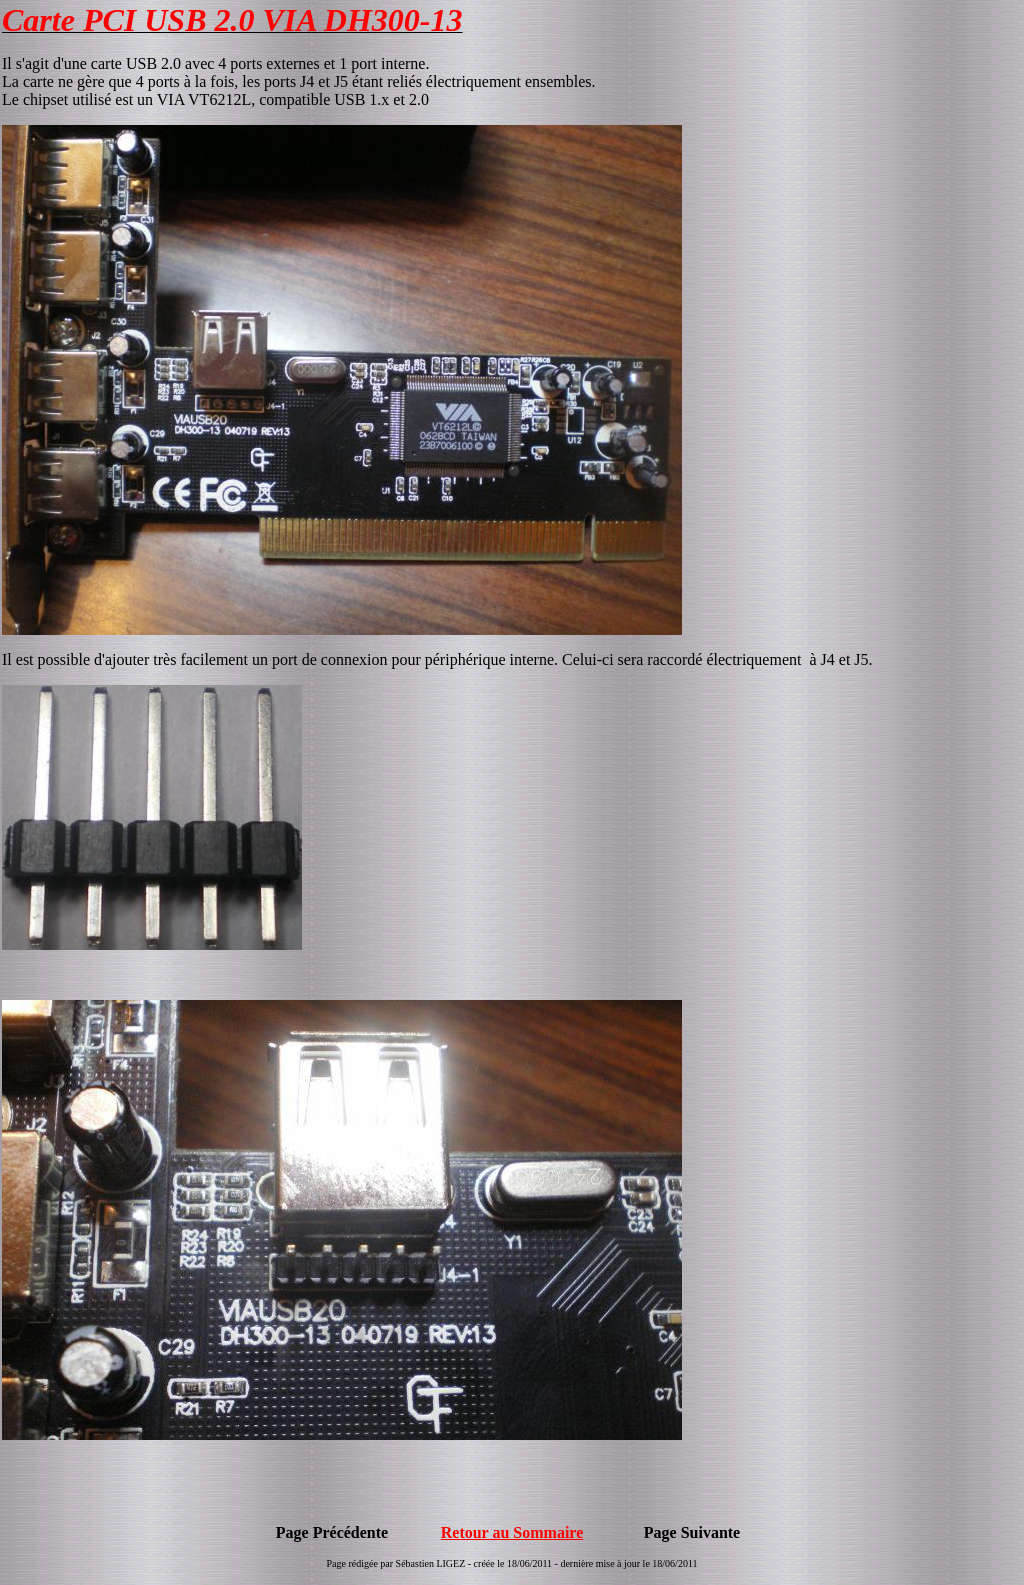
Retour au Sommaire (512, 1532)
